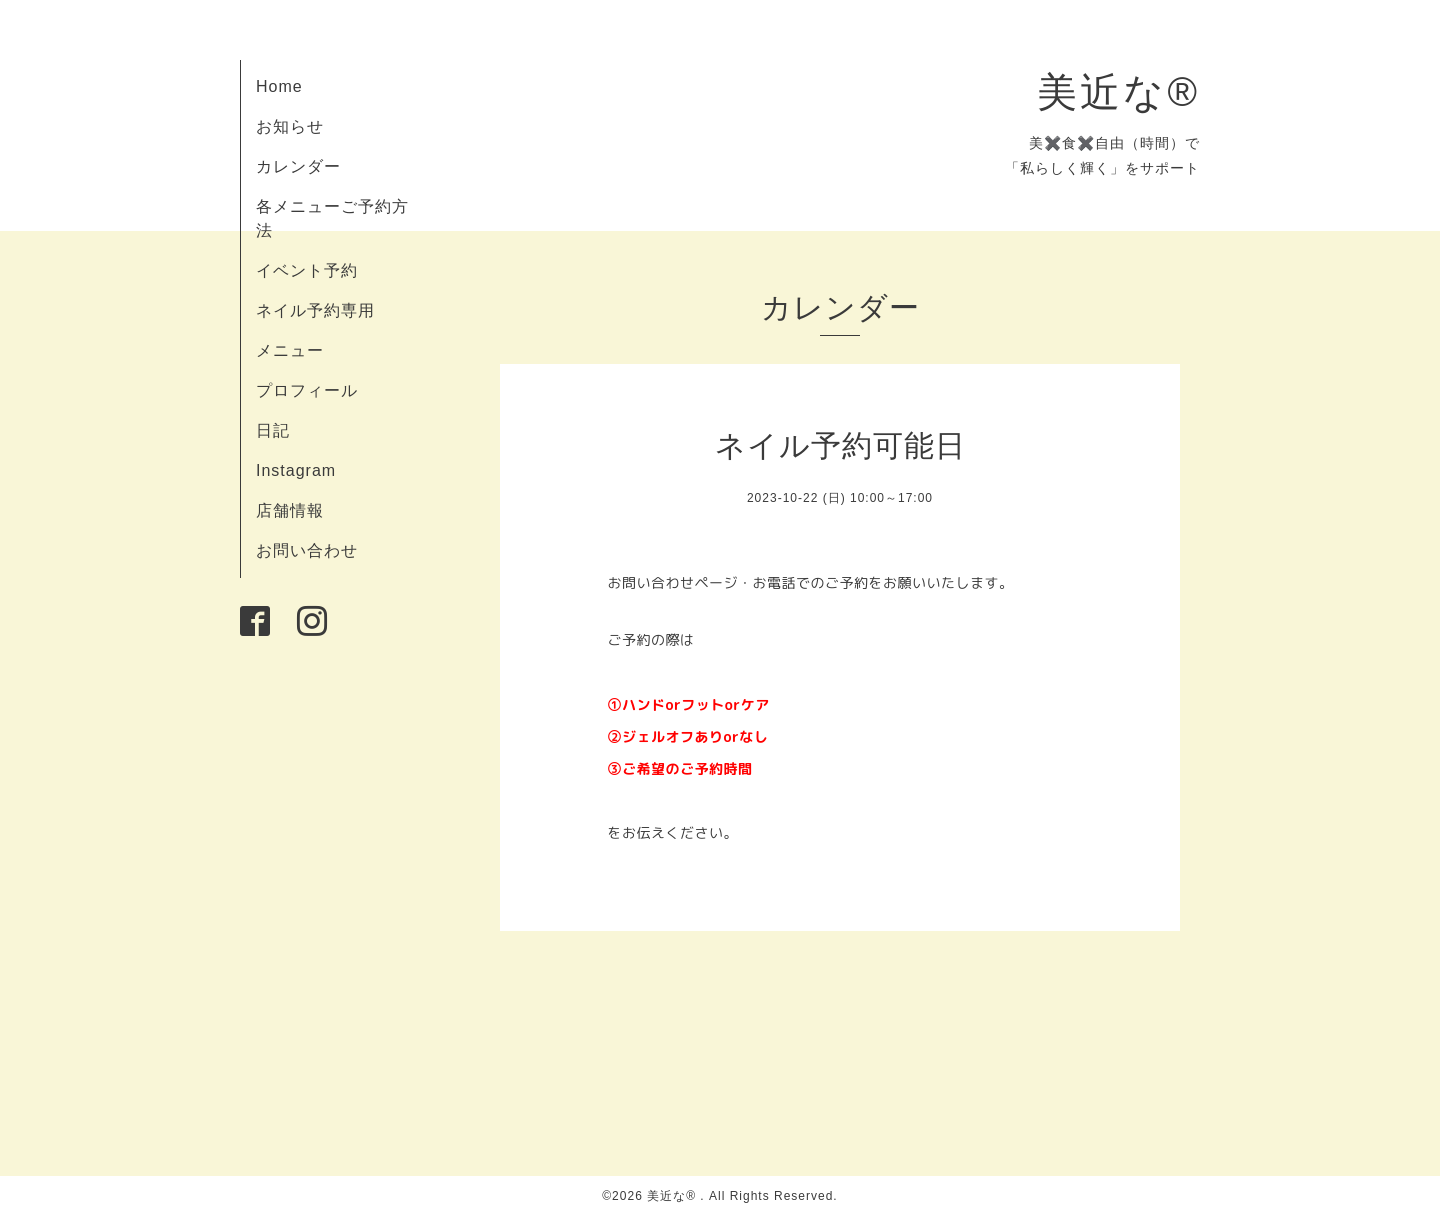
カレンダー (298, 166)
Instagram (296, 470)
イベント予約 (307, 270)
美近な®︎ (1118, 92)
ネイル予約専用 (315, 310)
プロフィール (307, 390)
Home (279, 86)
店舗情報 (290, 510)
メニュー (290, 350)
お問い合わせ (307, 550)
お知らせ (290, 126)
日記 (273, 430)
